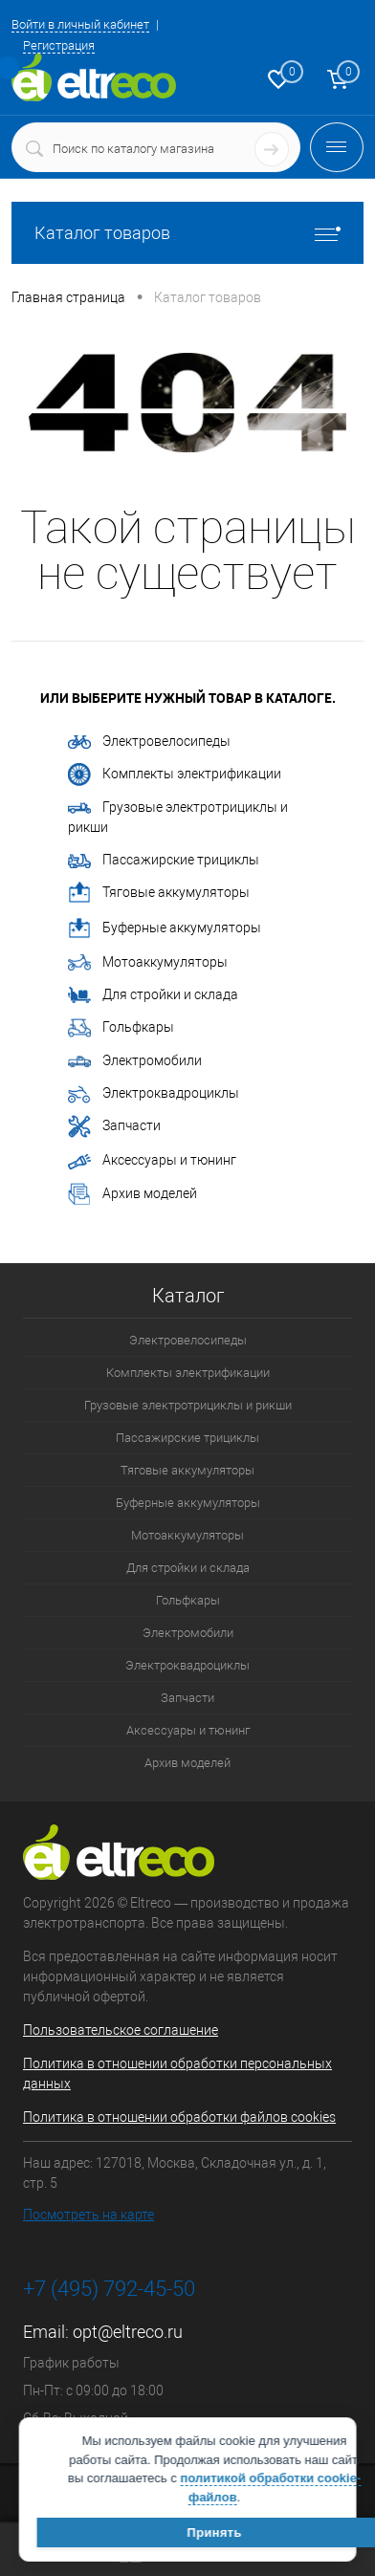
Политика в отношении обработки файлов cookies (179, 2117)
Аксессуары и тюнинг (152, 1160)
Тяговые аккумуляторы (159, 893)
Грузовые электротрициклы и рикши (178, 817)
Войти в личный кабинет (80, 24)
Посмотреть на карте (88, 2214)
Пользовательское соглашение (120, 2030)
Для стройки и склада (153, 995)
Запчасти (114, 1126)
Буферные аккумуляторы (164, 928)
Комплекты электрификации (174, 774)
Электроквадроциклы (153, 1094)
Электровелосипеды (149, 741)
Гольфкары (121, 1027)
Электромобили (135, 1062)
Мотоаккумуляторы (148, 962)
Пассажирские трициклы (163, 860)
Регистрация (59, 45)
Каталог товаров (187, 233)
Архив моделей (132, 1194)
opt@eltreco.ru (128, 2332)
